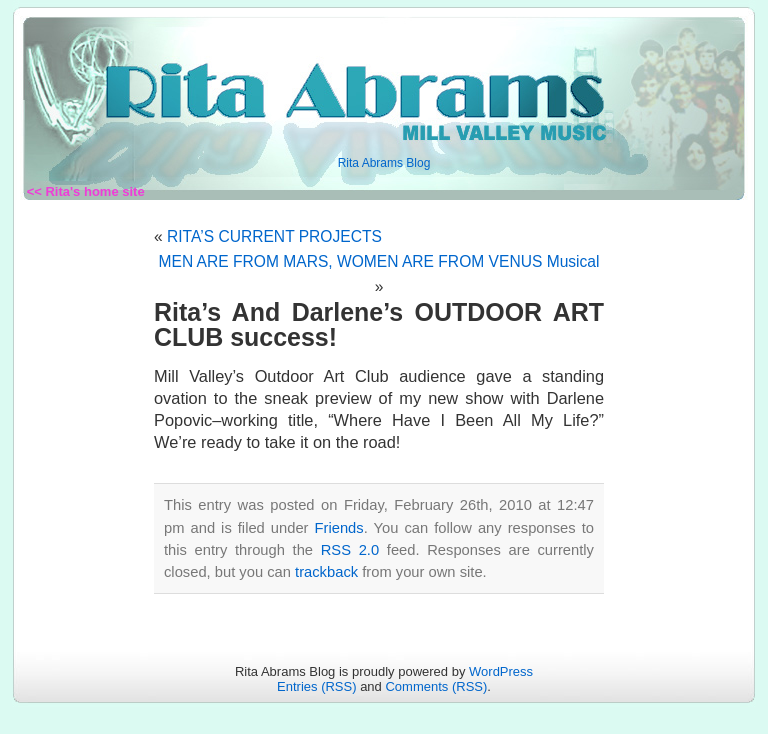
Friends (339, 528)
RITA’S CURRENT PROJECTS (274, 236)
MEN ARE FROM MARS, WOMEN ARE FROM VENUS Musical (379, 261)
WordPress (501, 671)
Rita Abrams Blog (384, 163)
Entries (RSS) (316, 686)
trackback (326, 572)
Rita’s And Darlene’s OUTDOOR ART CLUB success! (379, 324)
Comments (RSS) (436, 686)
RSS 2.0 (350, 550)
